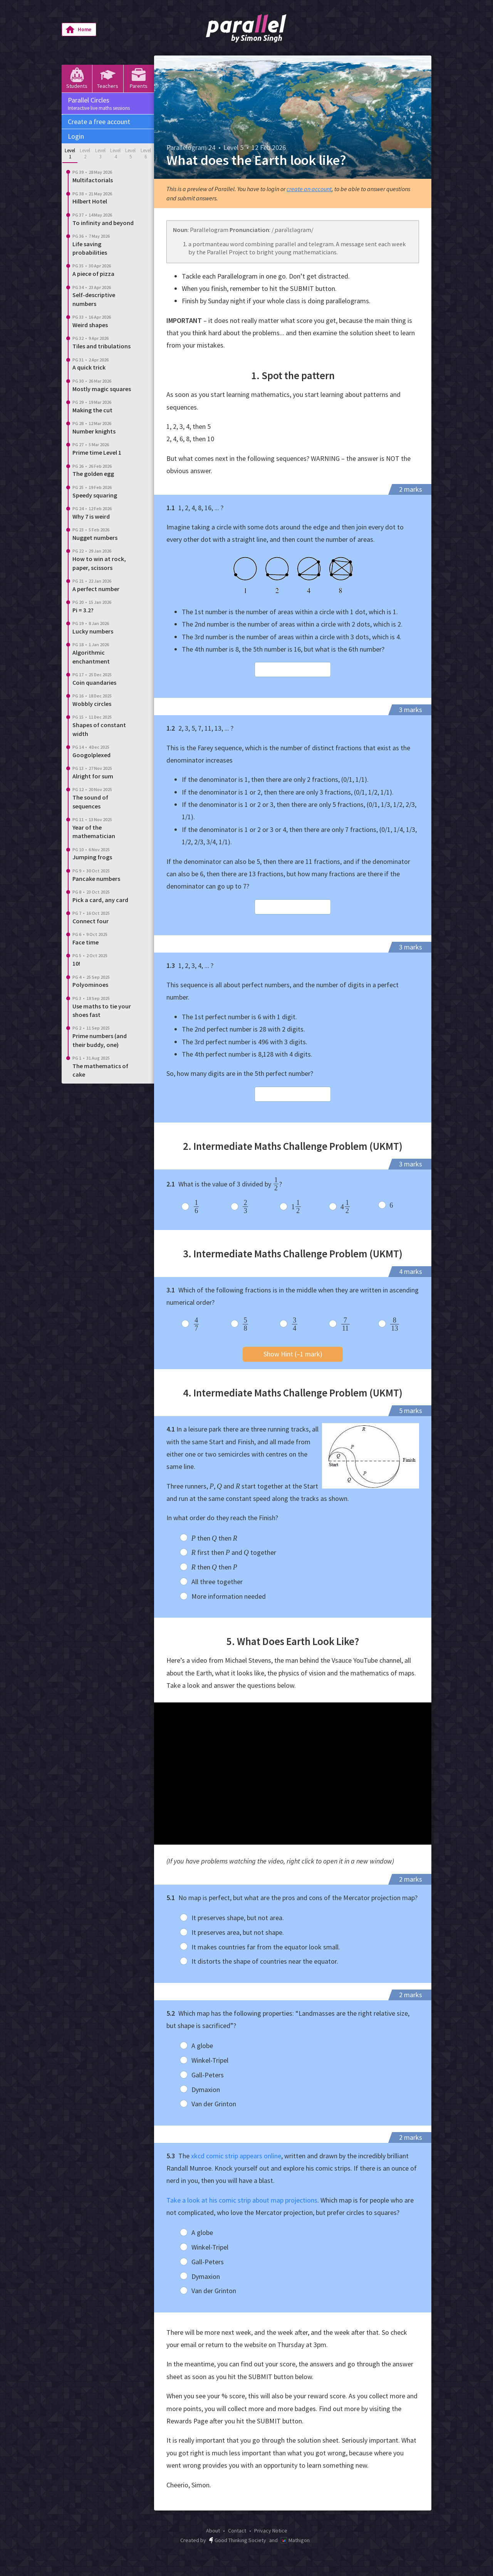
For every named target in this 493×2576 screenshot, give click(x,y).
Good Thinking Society (237, 2540)
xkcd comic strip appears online (236, 2155)
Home (78, 29)
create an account (309, 189)
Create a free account (99, 121)
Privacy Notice (270, 2530)
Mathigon (295, 2540)
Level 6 (146, 153)
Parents (139, 78)
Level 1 (70, 153)
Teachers (107, 78)
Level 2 (85, 153)
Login (76, 136)
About (213, 2530)
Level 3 (100, 153)
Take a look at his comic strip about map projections (241, 2200)
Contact (237, 2530)
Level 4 (115, 153)
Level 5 (130, 153)
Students (76, 78)
